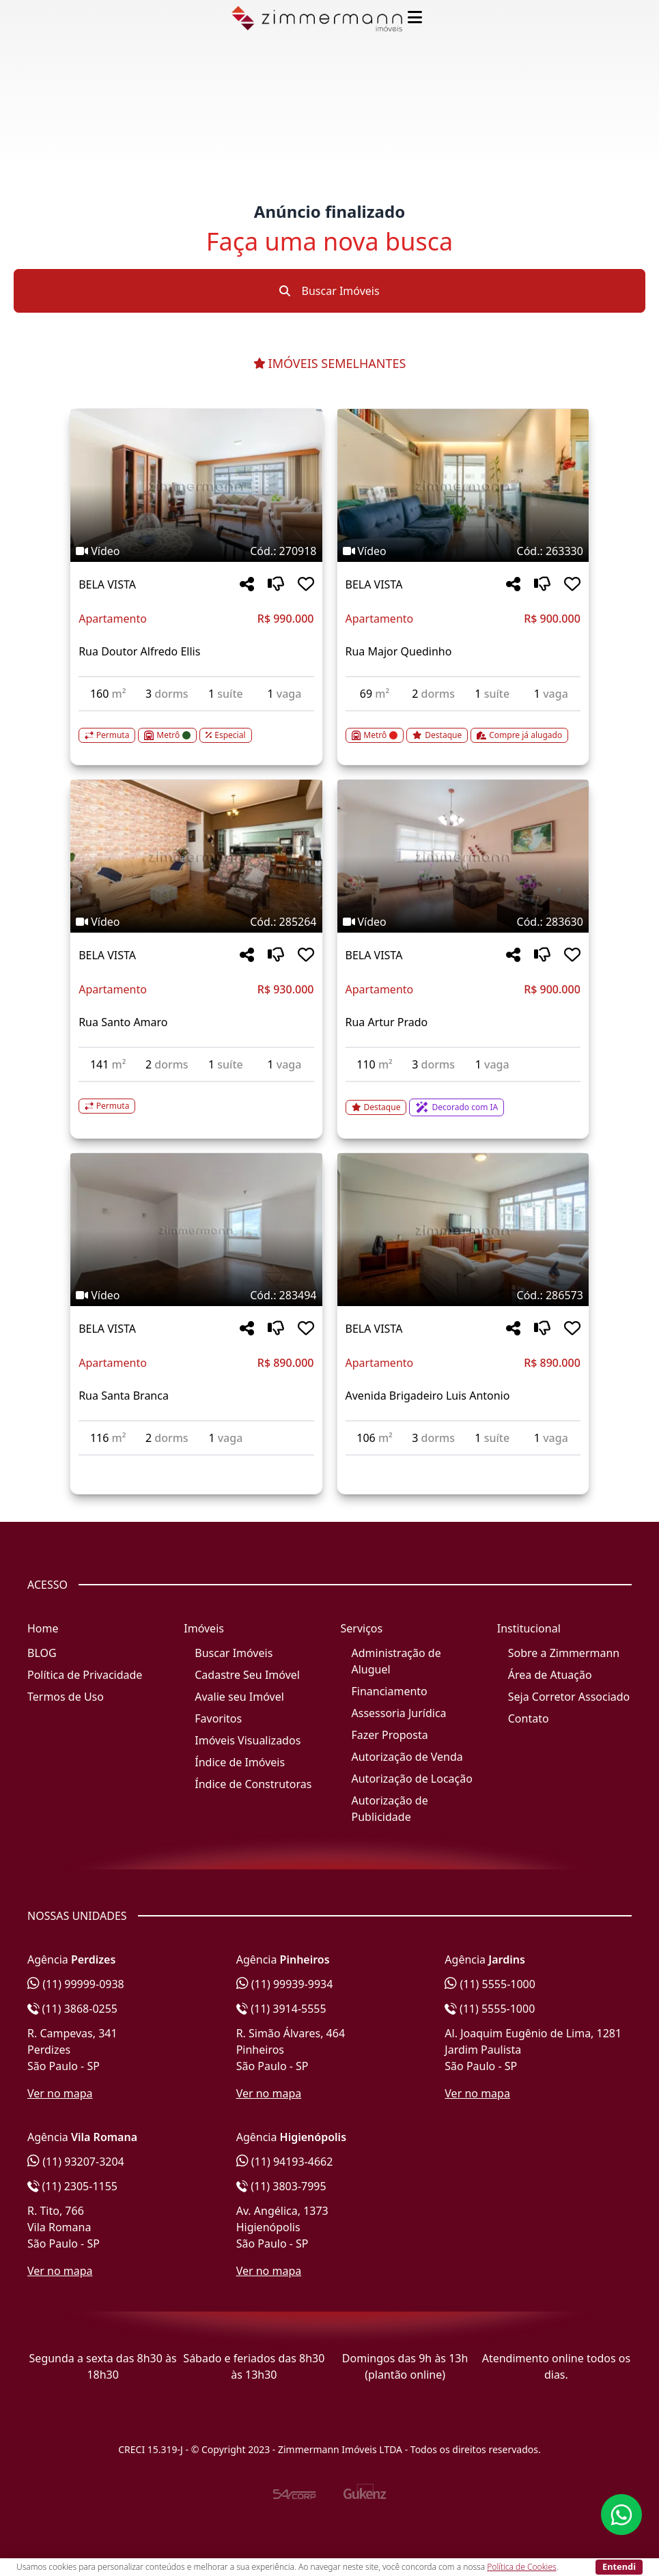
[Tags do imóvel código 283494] (196, 1295)
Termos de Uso (65, 1696)
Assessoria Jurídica (399, 1713)
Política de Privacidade (84, 1674)
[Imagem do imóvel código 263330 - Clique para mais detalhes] (463, 485)
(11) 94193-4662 (284, 2161)
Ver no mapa (60, 2093)
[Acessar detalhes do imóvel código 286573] (463, 1464)
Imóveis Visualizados (247, 1740)
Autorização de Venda (407, 1756)
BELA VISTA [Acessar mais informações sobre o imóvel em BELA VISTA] (107, 584)
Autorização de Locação (412, 1778)
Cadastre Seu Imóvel (247, 1674)
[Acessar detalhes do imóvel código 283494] (196, 1464)
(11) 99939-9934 (284, 1984)
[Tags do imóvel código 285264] (196, 922)
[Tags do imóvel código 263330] (463, 551)
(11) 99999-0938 (75, 1984)
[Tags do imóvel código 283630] (463, 922)
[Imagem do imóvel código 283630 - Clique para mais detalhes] (463, 856)
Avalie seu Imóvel (239, 1696)
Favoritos (218, 1718)
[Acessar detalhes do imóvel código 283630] (463, 1099)
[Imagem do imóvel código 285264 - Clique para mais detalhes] (196, 856)
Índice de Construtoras (253, 1784)
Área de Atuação (550, 1674)
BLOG (42, 1652)
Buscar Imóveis (329, 290)
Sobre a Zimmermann (563, 1652)
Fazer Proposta (390, 1734)
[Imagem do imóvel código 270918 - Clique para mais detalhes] (196, 485)
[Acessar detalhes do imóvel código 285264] (196, 1098)
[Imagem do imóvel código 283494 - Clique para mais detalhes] (196, 1229)
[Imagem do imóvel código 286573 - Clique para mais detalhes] (463, 1229)
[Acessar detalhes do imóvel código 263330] (463, 727)
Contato (528, 1718)
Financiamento (389, 1691)
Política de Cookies (521, 2567)
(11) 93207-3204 (75, 2161)
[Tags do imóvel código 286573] (463, 1295)
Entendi (619, 2566)
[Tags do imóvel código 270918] (196, 551)
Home (43, 1628)
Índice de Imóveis (240, 1762)
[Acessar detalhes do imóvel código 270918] (196, 727)
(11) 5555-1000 (490, 1984)
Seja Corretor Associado (569, 1696)
